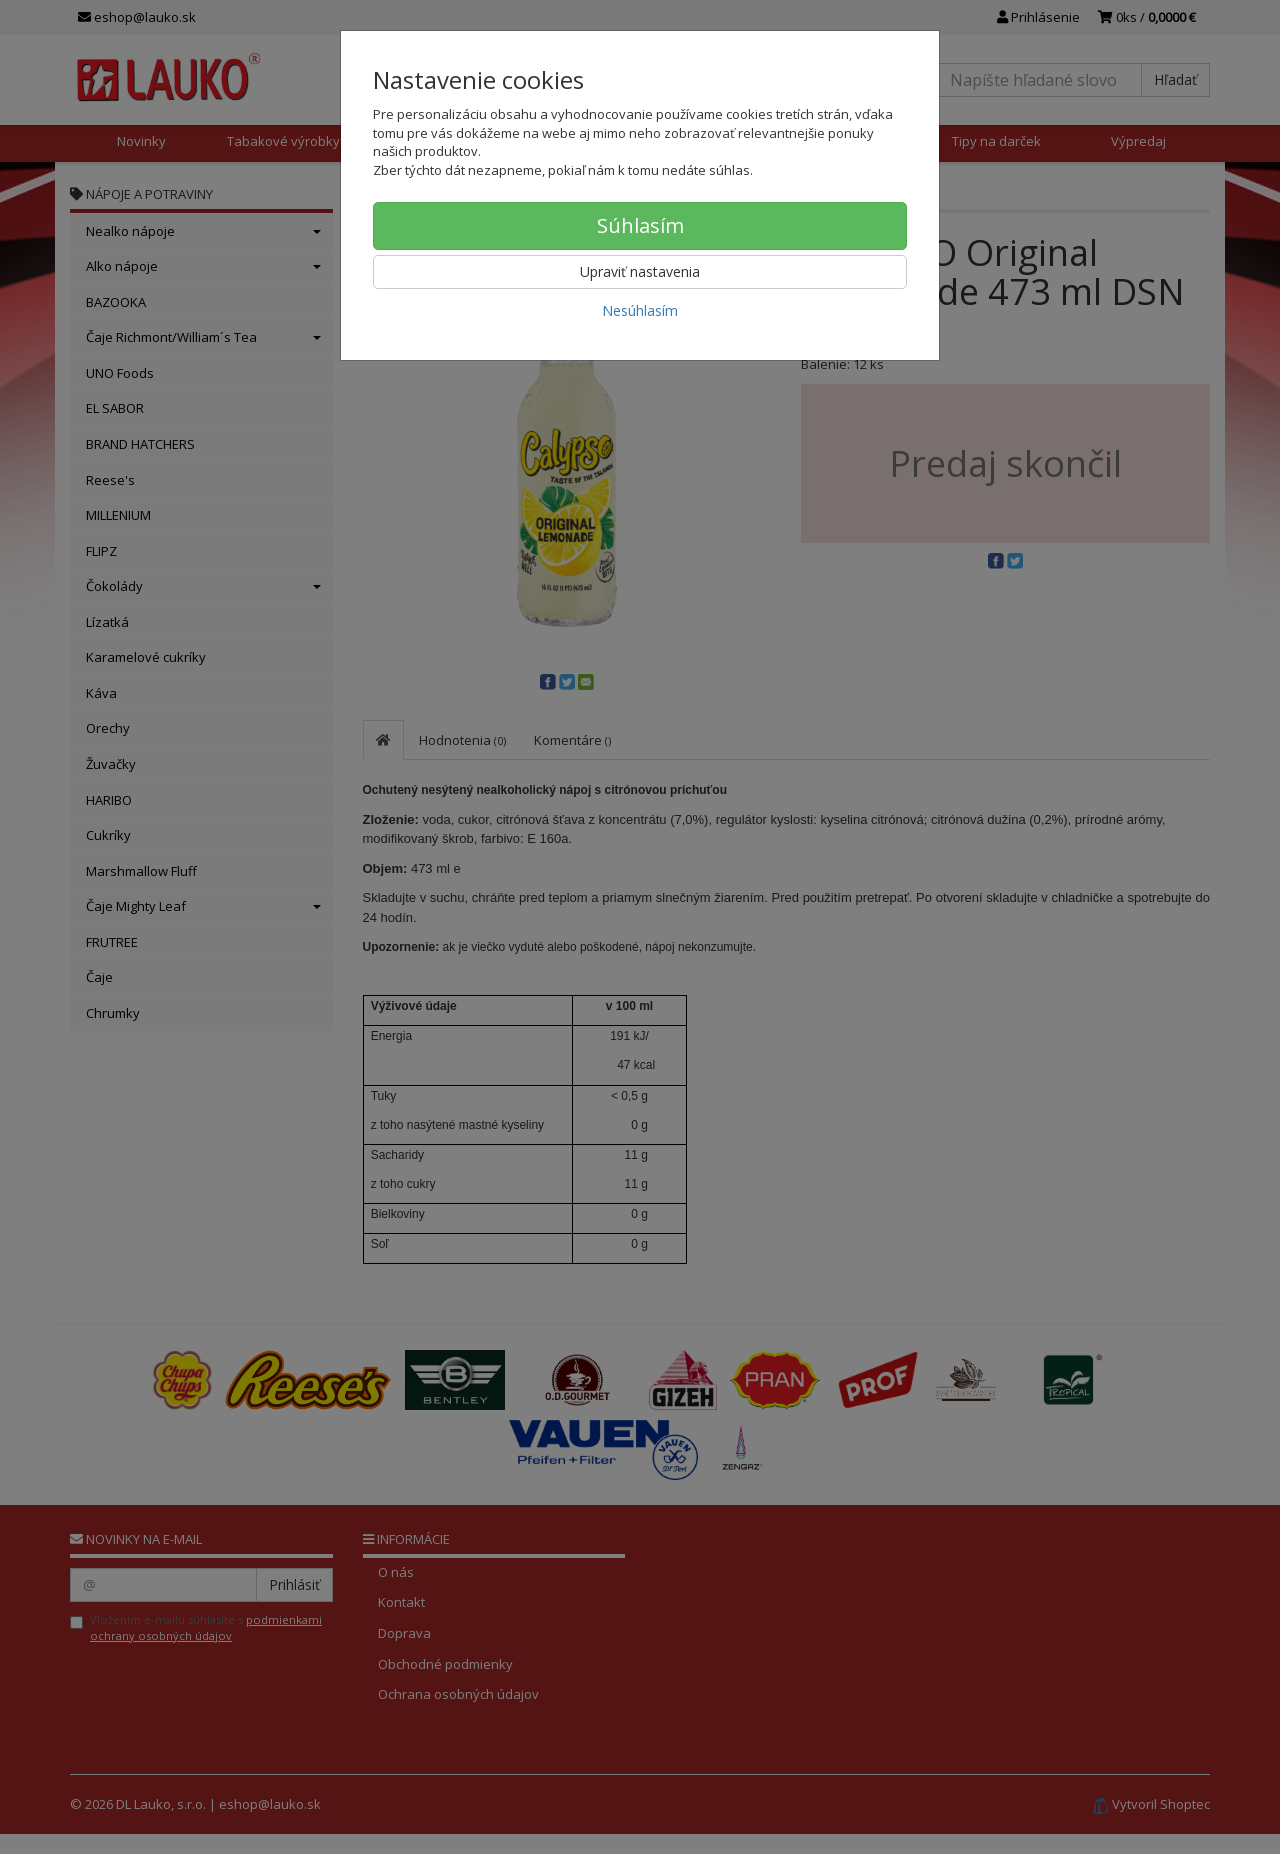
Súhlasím (640, 225)
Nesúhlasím (640, 310)
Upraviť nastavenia (640, 271)
